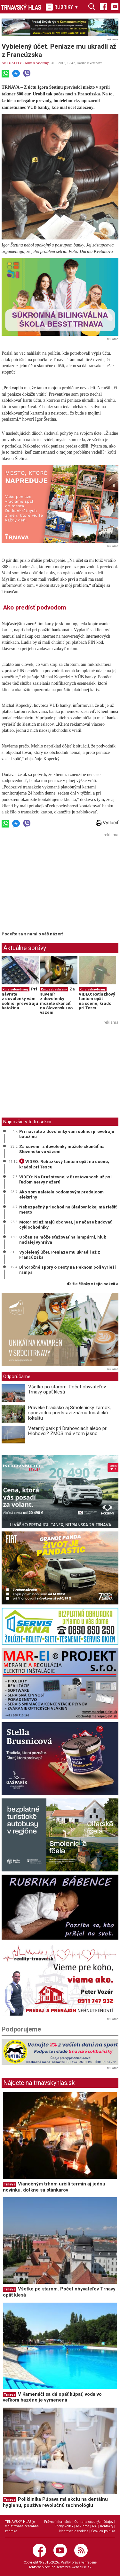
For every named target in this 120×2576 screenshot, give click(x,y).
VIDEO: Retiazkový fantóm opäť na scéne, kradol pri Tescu (97, 1001)
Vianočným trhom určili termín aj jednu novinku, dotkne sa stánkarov (54, 2187)
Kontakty (106, 2526)
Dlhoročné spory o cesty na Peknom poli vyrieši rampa (67, 1269)
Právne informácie (57, 2522)
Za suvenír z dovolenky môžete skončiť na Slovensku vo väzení (57, 1001)
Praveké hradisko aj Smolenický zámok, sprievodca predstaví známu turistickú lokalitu (69, 1413)
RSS (94, 2526)
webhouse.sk (82, 2567)
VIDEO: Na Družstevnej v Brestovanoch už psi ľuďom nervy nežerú (65, 1179)
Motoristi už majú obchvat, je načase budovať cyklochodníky (65, 1224)
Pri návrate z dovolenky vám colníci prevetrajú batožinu (20, 998)
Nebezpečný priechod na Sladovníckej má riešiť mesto (68, 1209)
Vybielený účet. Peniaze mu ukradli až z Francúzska (59, 1254)
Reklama (82, 2526)
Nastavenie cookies (73, 2531)
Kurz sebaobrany (37, 63)
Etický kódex (64, 2526)
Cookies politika (103, 2531)
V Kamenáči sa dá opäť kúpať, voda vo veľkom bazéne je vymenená (52, 2397)
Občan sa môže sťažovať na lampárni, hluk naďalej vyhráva (62, 1239)
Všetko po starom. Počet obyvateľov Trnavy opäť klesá (67, 1389)
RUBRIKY (62, 7)
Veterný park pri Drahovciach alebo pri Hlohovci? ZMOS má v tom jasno (68, 1431)
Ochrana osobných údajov (93, 2522)
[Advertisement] (55, 884)
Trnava (9, 2184)
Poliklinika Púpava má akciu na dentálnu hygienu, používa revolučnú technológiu (55, 2502)
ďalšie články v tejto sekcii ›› (92, 1284)
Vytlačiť (107, 823)
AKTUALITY (12, 63)
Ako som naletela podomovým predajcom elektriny (61, 1194)
